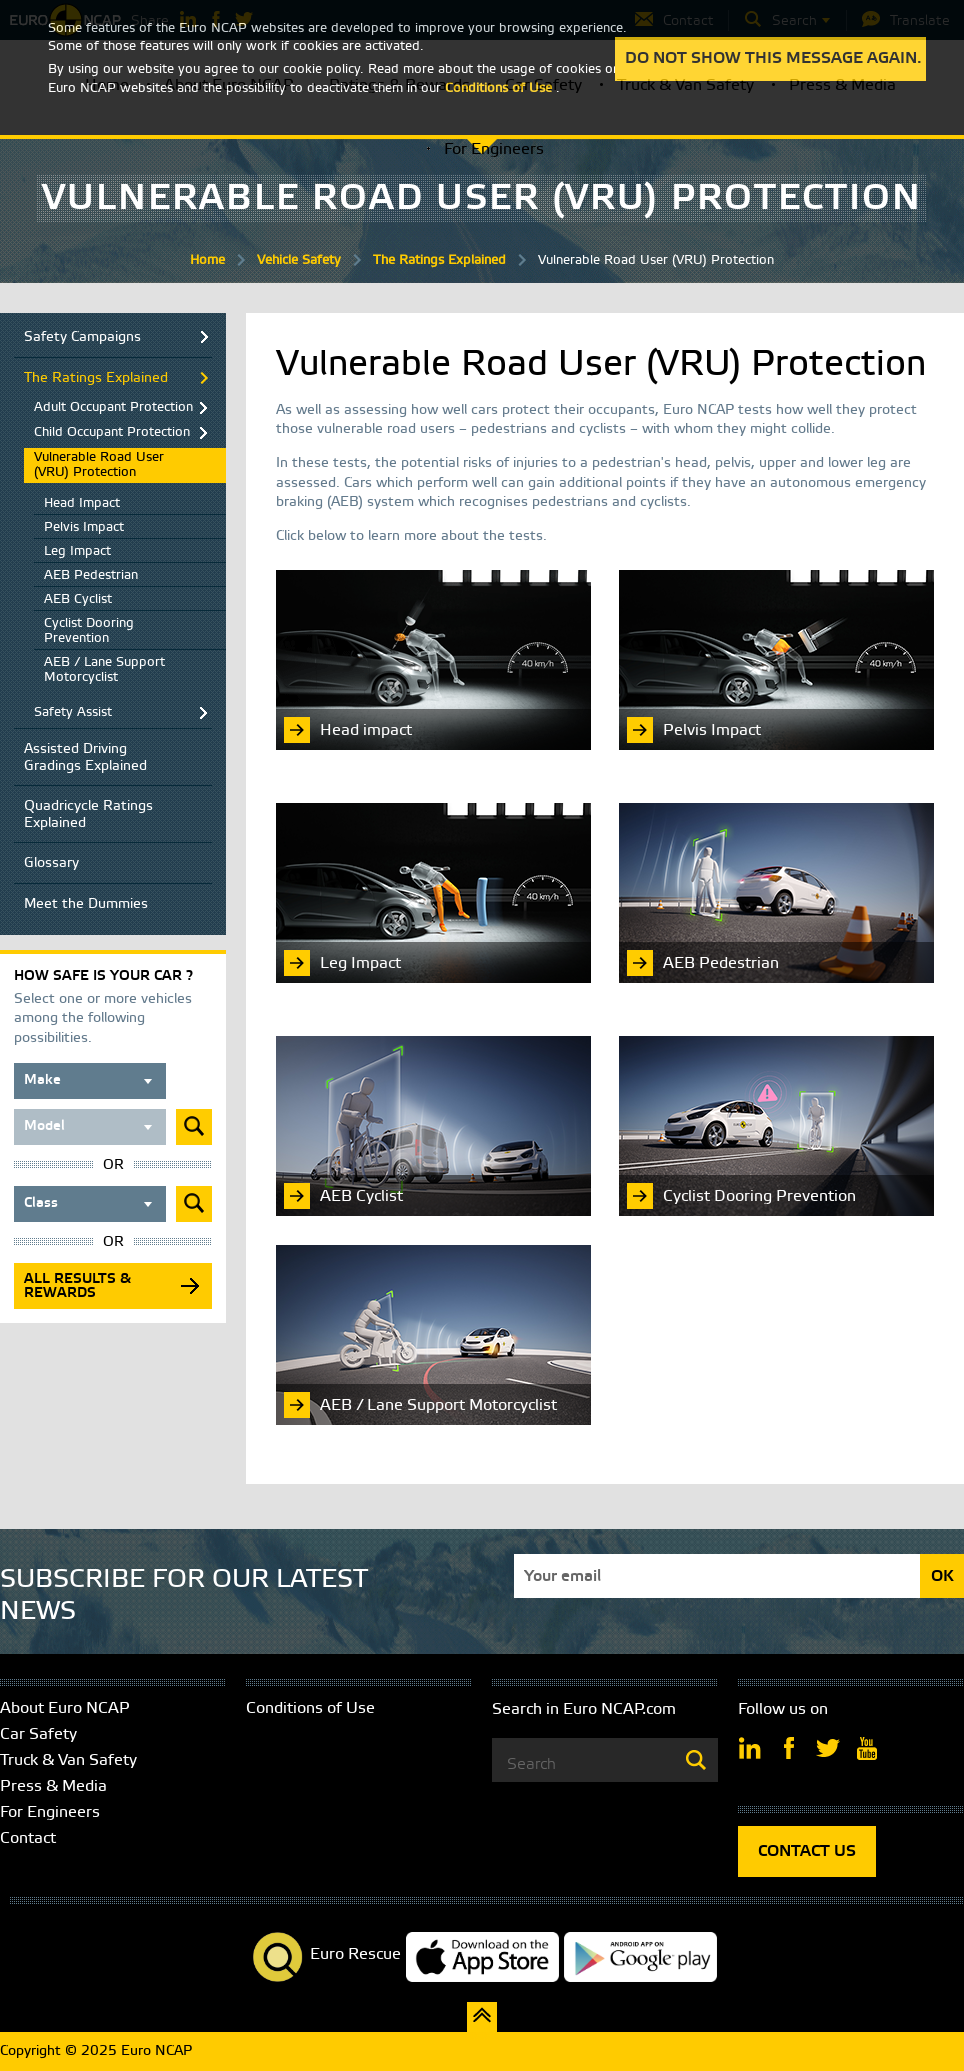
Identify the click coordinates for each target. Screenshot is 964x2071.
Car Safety (38, 1734)
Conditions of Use (310, 1708)
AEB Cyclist (78, 599)
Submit (194, 1127)
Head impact (366, 730)
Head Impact (82, 503)
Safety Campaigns (82, 337)
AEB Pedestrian (91, 575)
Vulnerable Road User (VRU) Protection (99, 465)
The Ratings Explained (439, 260)
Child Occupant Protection (112, 432)
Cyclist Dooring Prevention (89, 631)
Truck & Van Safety (68, 1760)
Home (207, 260)
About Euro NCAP (65, 1708)
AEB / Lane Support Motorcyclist (104, 670)
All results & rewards (77, 1286)
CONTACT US (807, 1851)
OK (942, 1576)
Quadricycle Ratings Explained (88, 815)
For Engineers (494, 149)
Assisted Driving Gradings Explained (85, 758)
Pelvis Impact (84, 527)
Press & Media (53, 1786)
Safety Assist (73, 712)
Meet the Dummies (86, 904)
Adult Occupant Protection (113, 407)
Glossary (51, 863)
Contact (28, 1838)
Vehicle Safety (299, 260)
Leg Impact (77, 551)
